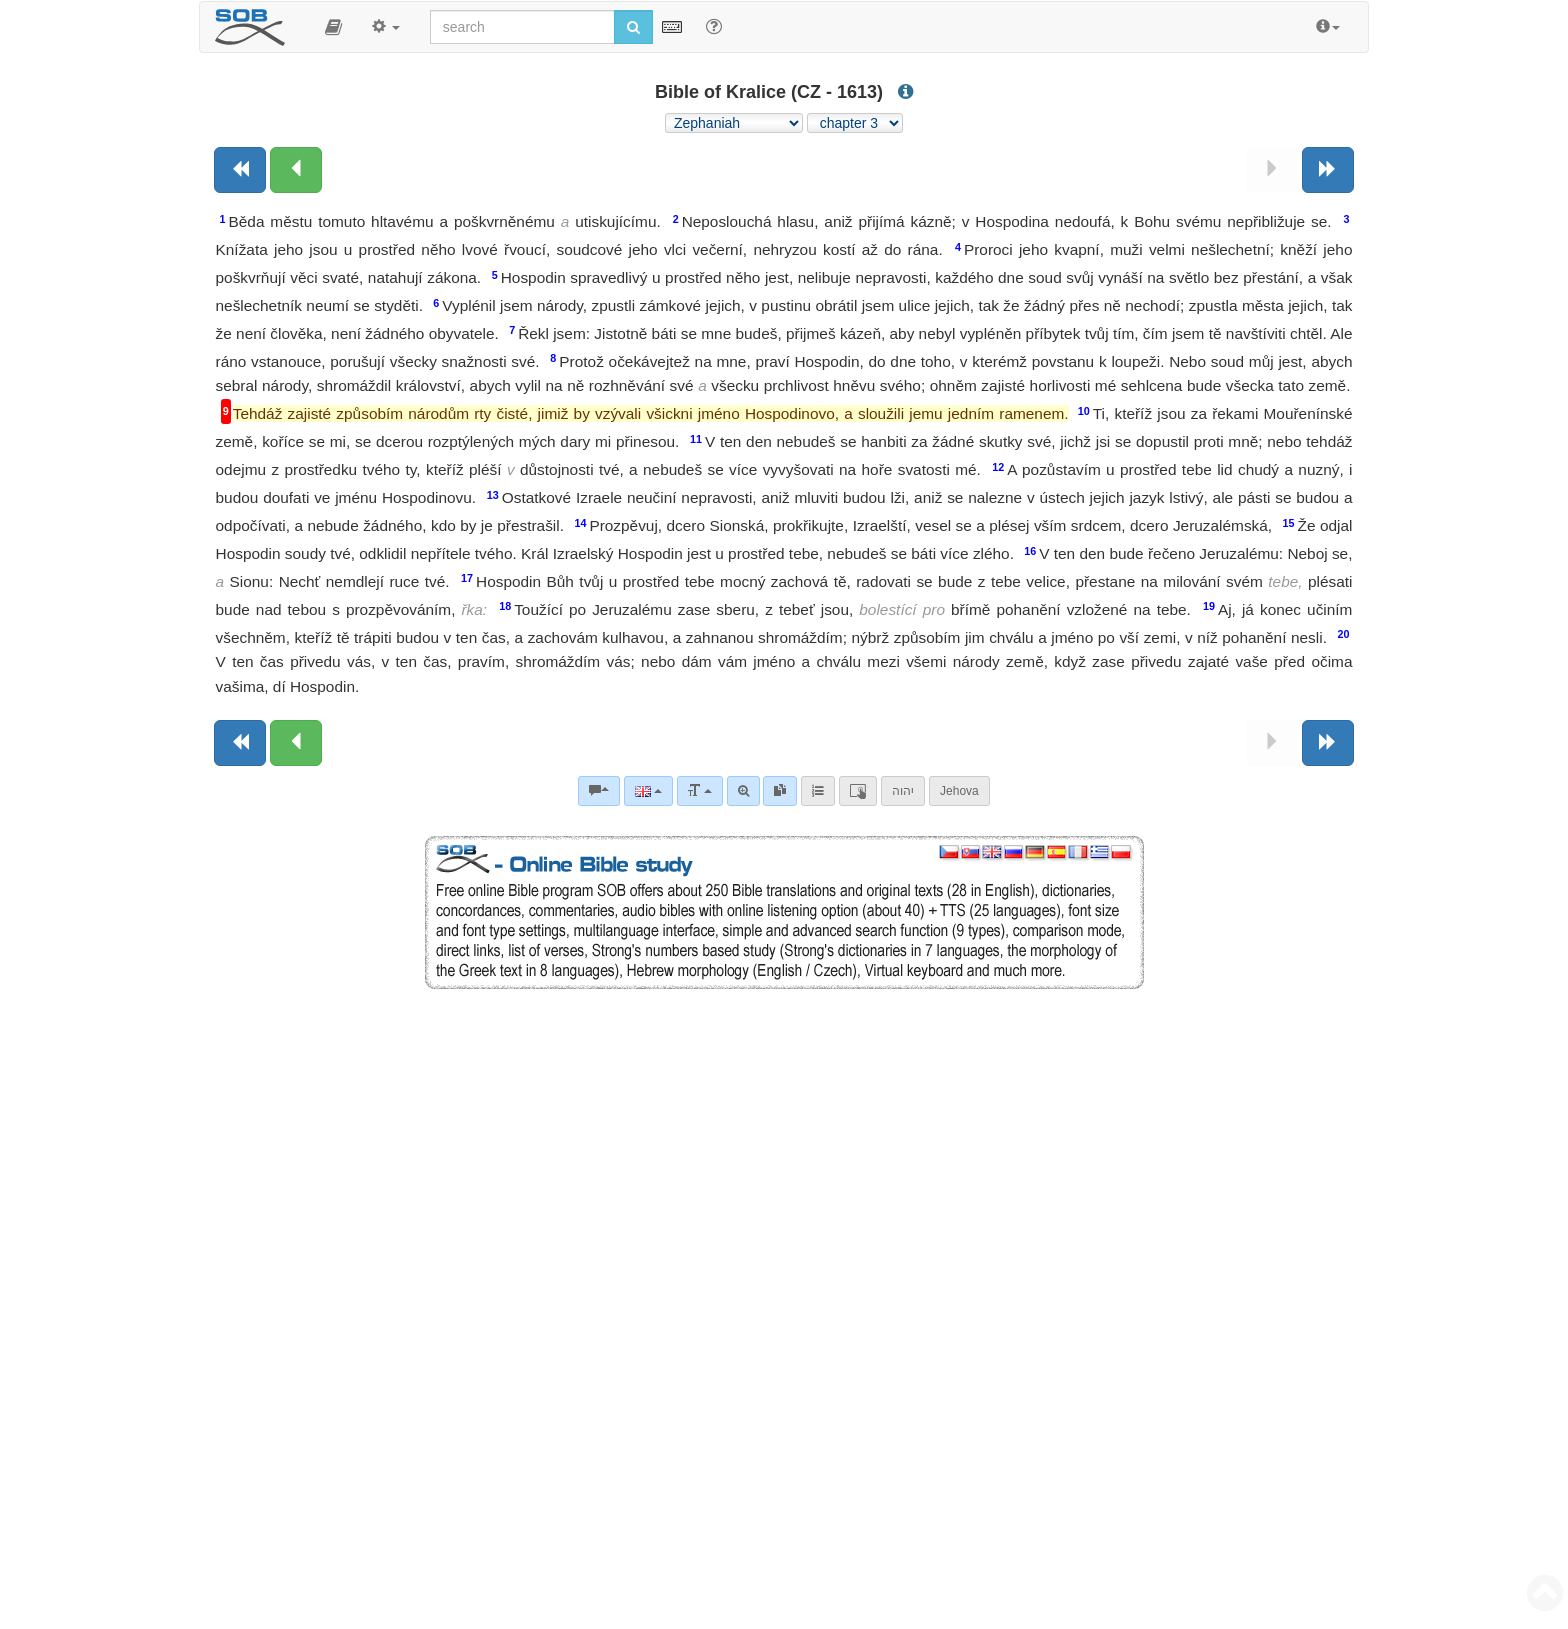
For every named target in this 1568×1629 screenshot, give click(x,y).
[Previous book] (240, 170)
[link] (780, 791)
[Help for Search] (714, 26)
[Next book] (1328, 170)
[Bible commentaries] (599, 791)
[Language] (648, 791)
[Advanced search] (743, 791)
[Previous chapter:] (296, 170)
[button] (333, 27)
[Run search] (633, 27)
